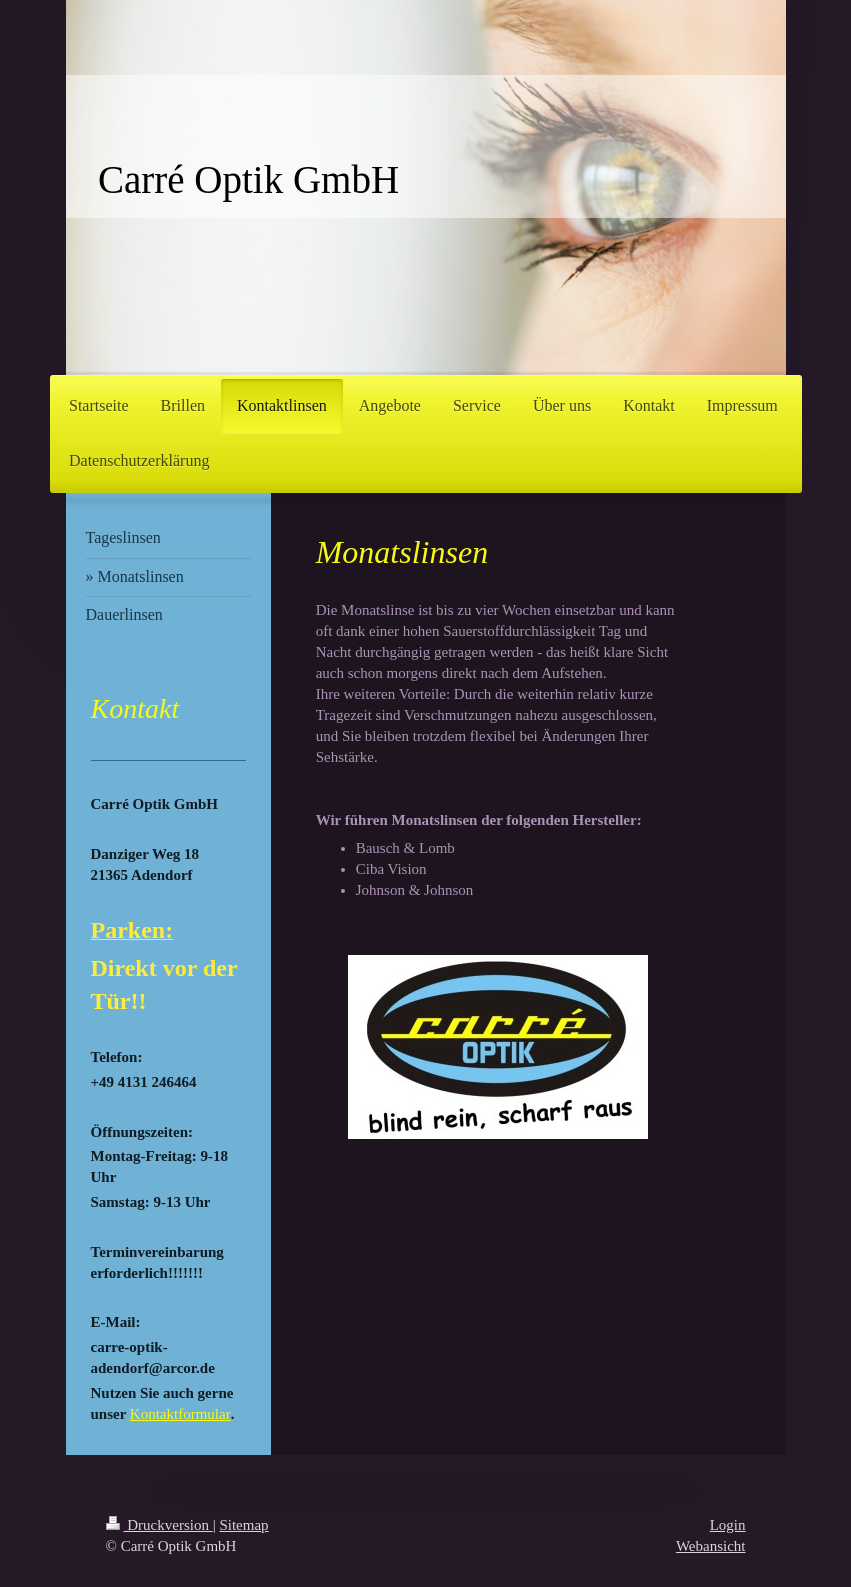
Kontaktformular (180, 1414)
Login (728, 1525)
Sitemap (243, 1525)
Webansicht (711, 1546)
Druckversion (159, 1525)
